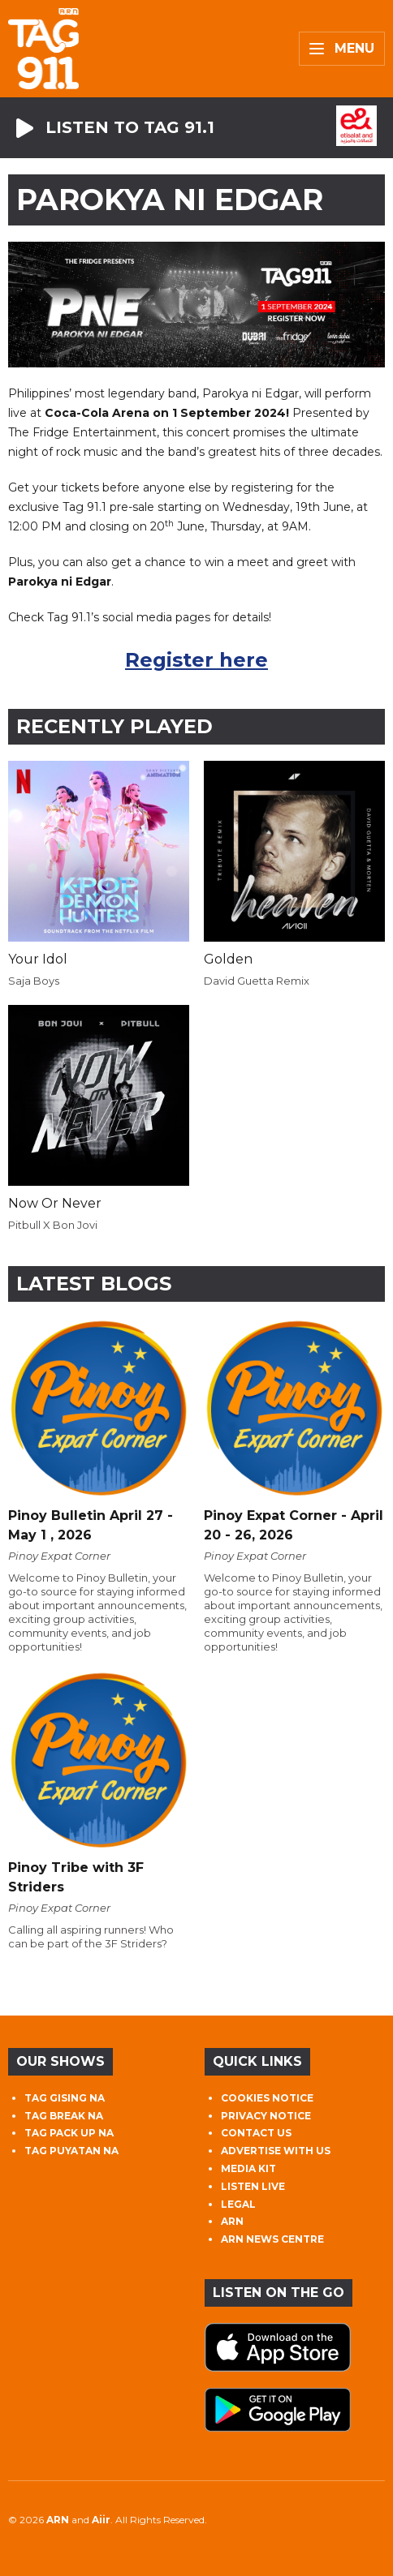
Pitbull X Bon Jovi (52, 1224)
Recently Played (114, 726)
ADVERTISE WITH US (275, 2151)
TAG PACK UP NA (69, 2133)
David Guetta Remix (256, 980)
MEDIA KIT (248, 2168)
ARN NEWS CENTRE (272, 2239)
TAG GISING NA (64, 2098)
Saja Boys (33, 980)
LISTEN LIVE (253, 2186)
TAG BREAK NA (63, 2116)
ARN (232, 2221)
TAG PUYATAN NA (71, 2151)
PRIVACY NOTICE (266, 2116)
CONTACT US (256, 2133)
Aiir (101, 2520)
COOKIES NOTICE (267, 2098)
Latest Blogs (93, 1283)
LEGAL (238, 2204)
